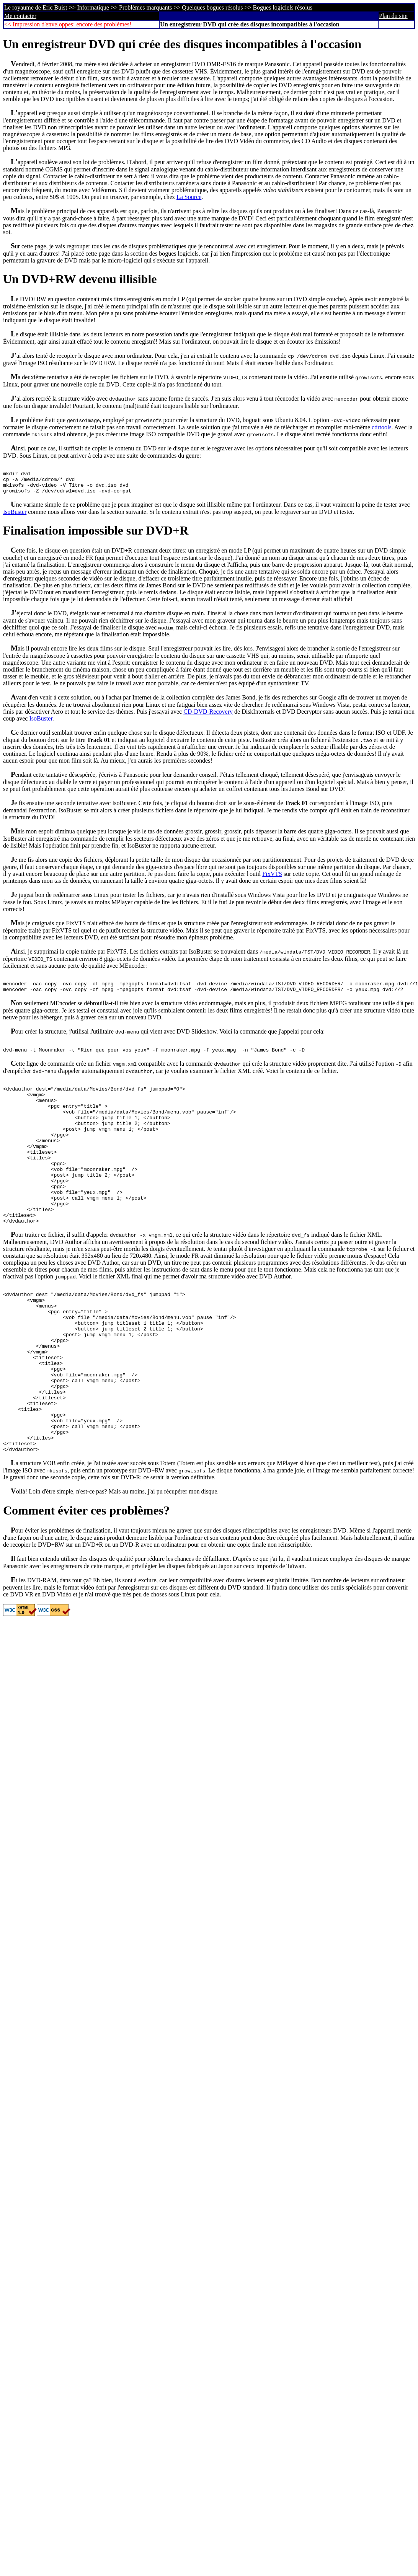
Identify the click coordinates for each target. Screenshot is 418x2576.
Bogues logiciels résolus (282, 7)
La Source (188, 197)
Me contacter (20, 16)
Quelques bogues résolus (212, 7)
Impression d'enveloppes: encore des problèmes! (72, 24)
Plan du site (393, 16)
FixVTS (272, 879)
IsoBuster (14, 517)
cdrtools (382, 427)
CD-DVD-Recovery (208, 717)
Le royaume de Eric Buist (35, 7)
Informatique (93, 7)
